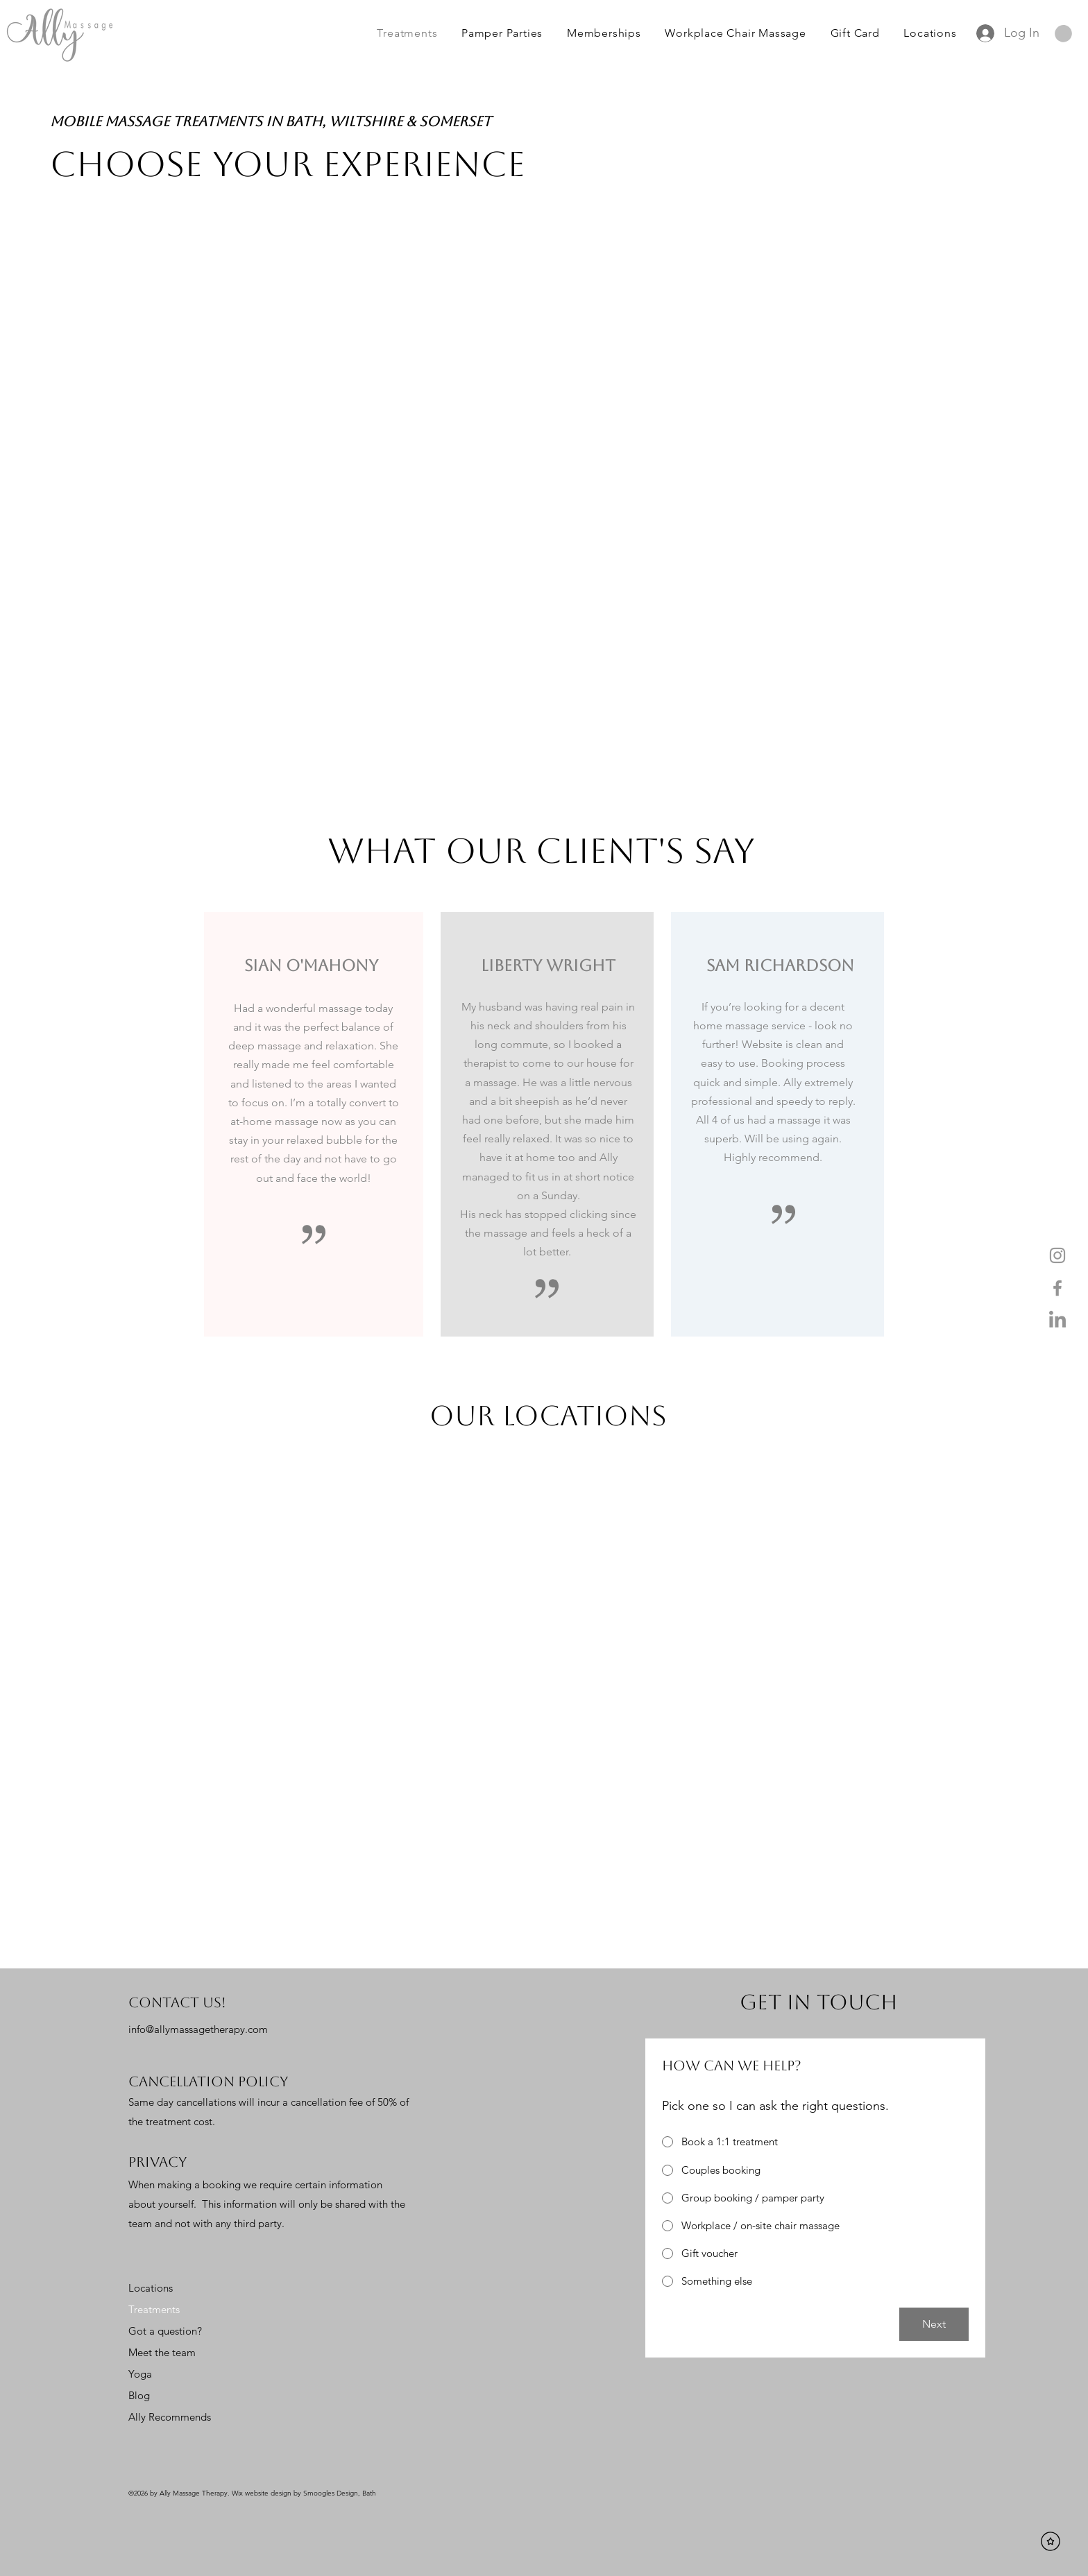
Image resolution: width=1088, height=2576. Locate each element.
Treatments (154, 2309)
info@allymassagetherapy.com (198, 2029)
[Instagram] (1057, 1255)
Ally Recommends (169, 2416)
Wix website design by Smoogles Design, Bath (304, 2493)
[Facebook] (1057, 1288)
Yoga (140, 2373)
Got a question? (165, 2330)
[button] (1063, 33)
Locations (150, 2287)
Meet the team (162, 2352)
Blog (139, 2395)
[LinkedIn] (1057, 1320)
